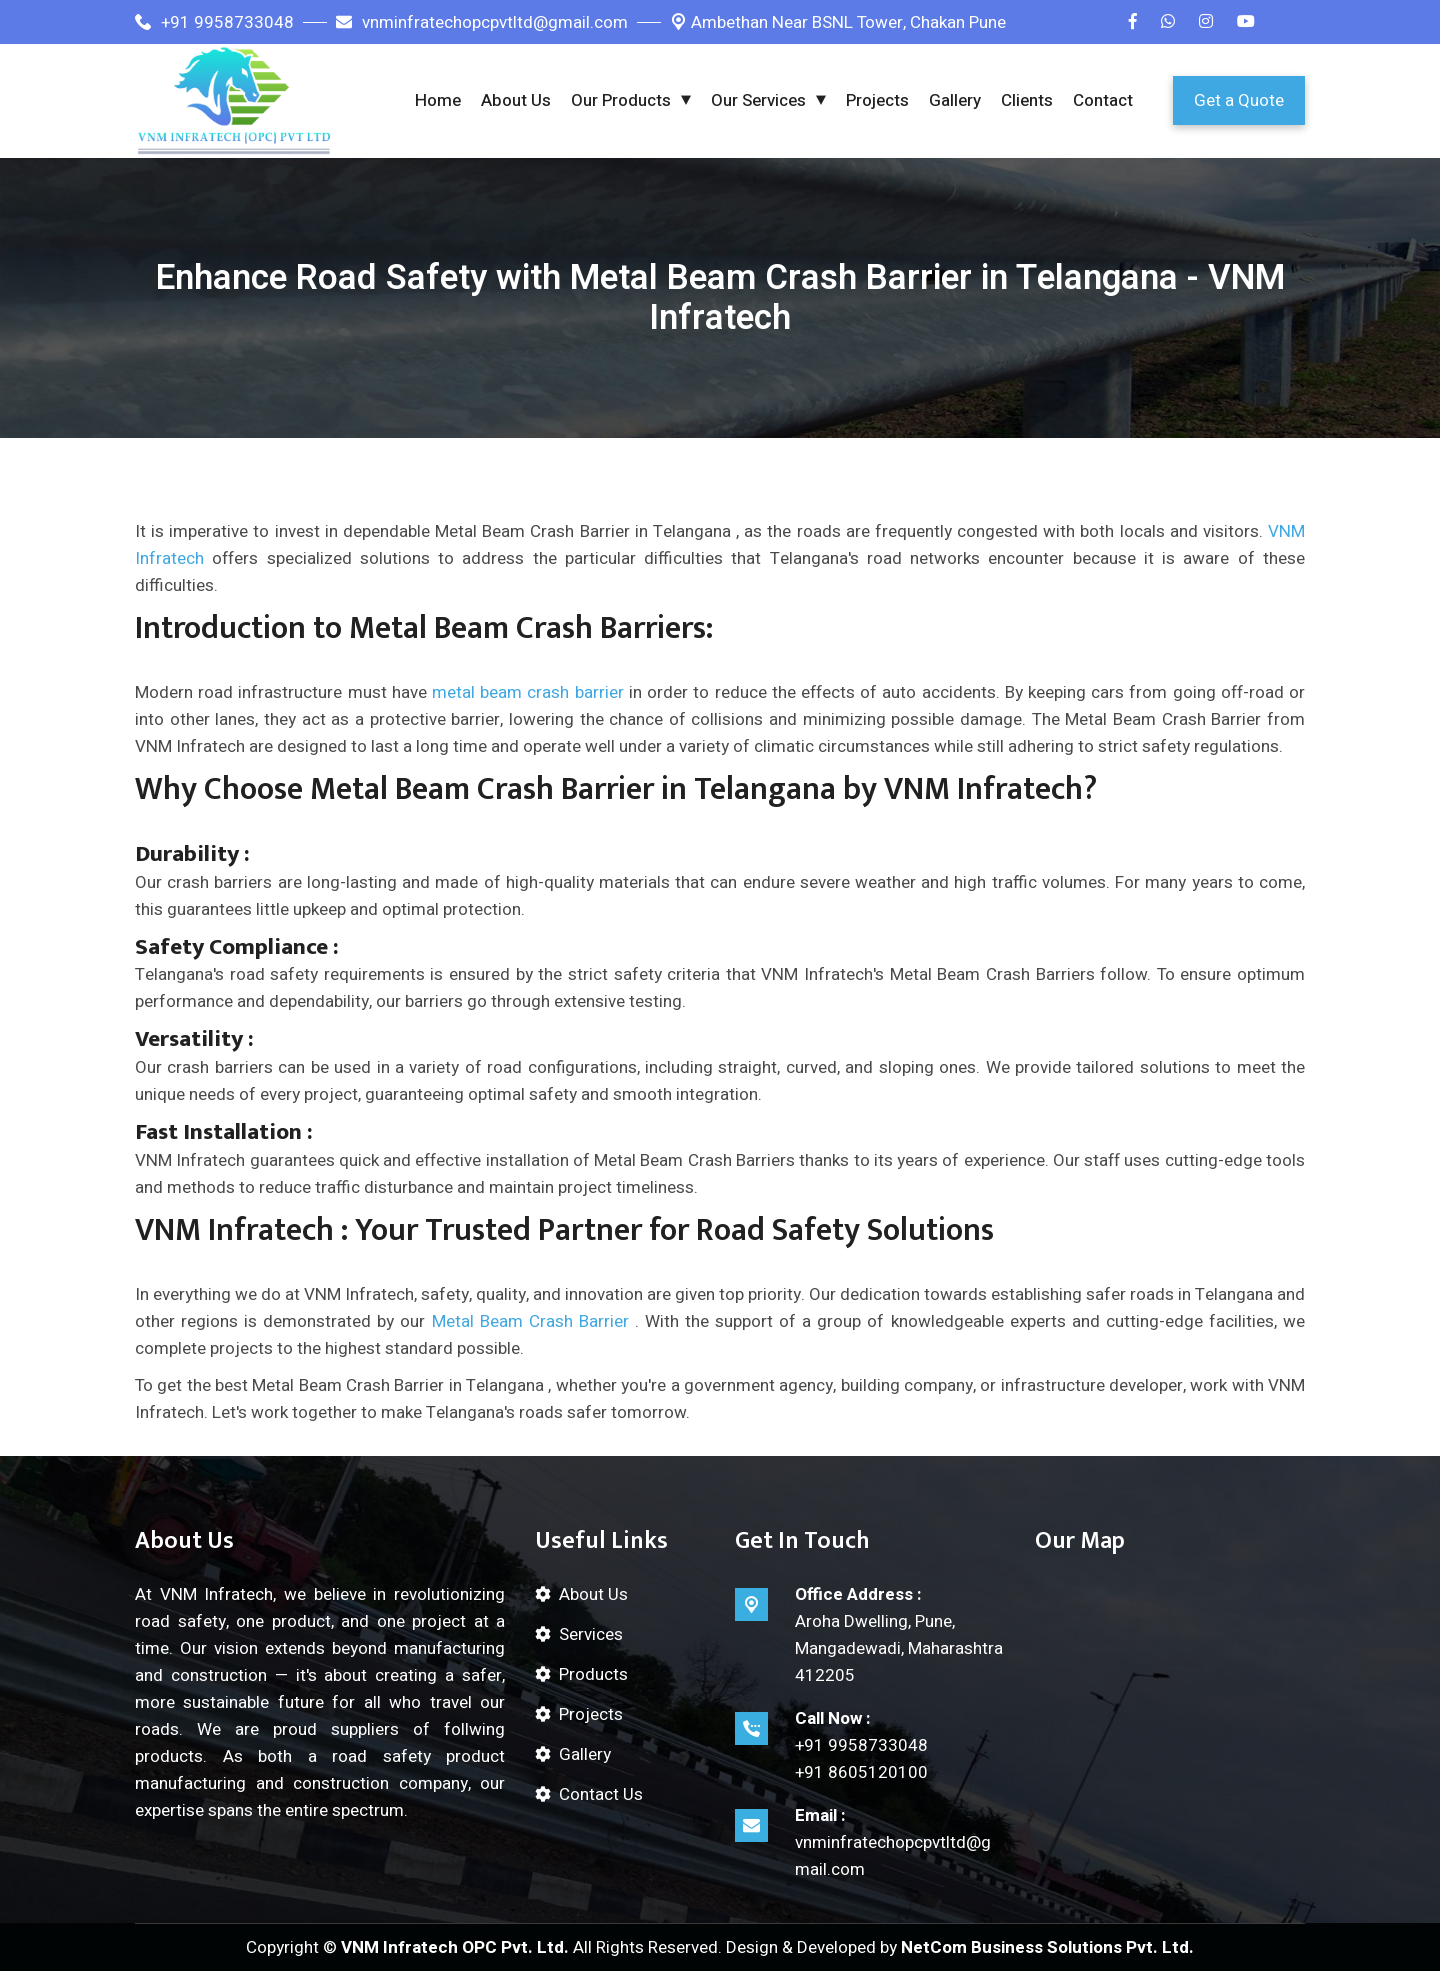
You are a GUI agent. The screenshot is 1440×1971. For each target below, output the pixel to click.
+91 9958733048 (214, 22)
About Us (516, 100)
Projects (877, 100)
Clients (1027, 100)
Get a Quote (1239, 100)
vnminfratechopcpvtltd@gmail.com (482, 22)
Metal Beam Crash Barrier (530, 1321)
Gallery (955, 100)
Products (593, 1674)
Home (438, 100)
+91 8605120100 (861, 1772)
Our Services (758, 100)
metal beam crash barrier (528, 692)
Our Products (621, 100)
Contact (1103, 100)
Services (591, 1634)
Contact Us (601, 1794)
